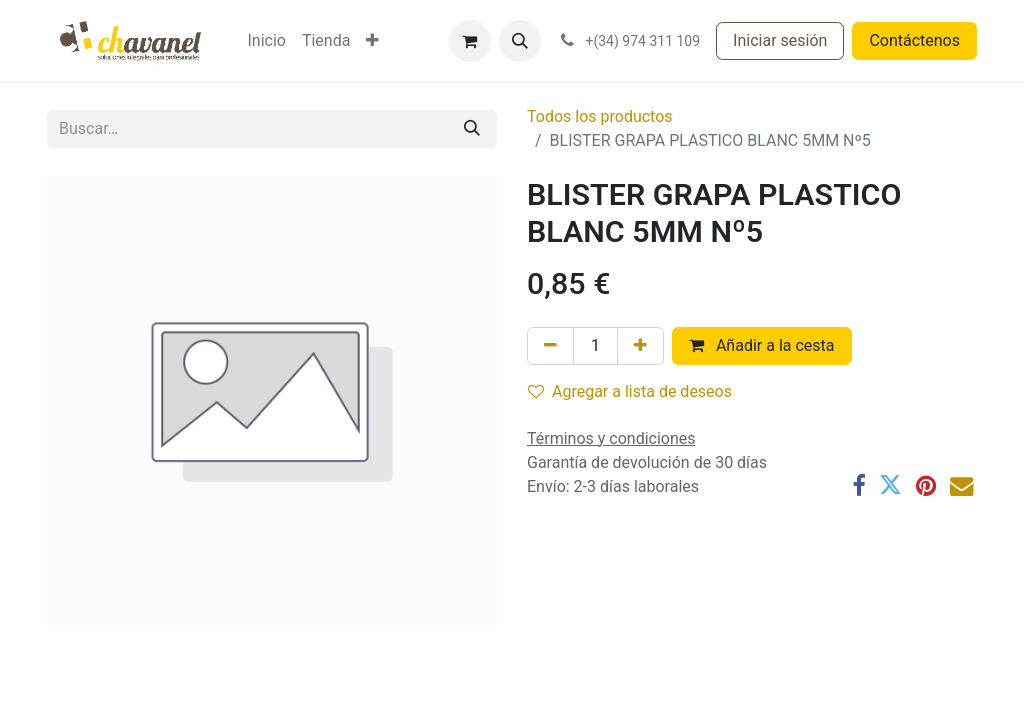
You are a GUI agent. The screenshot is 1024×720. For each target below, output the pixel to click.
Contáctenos (914, 40)
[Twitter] (890, 485)
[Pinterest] (926, 485)
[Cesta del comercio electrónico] (470, 41)
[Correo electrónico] (961, 485)
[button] (520, 41)
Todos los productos (600, 116)
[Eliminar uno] (550, 346)
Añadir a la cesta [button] (762, 345)
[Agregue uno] (640, 346)
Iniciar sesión (780, 40)
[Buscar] (472, 129)
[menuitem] (266, 41)
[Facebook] (858, 485)
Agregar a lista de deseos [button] (630, 391)
